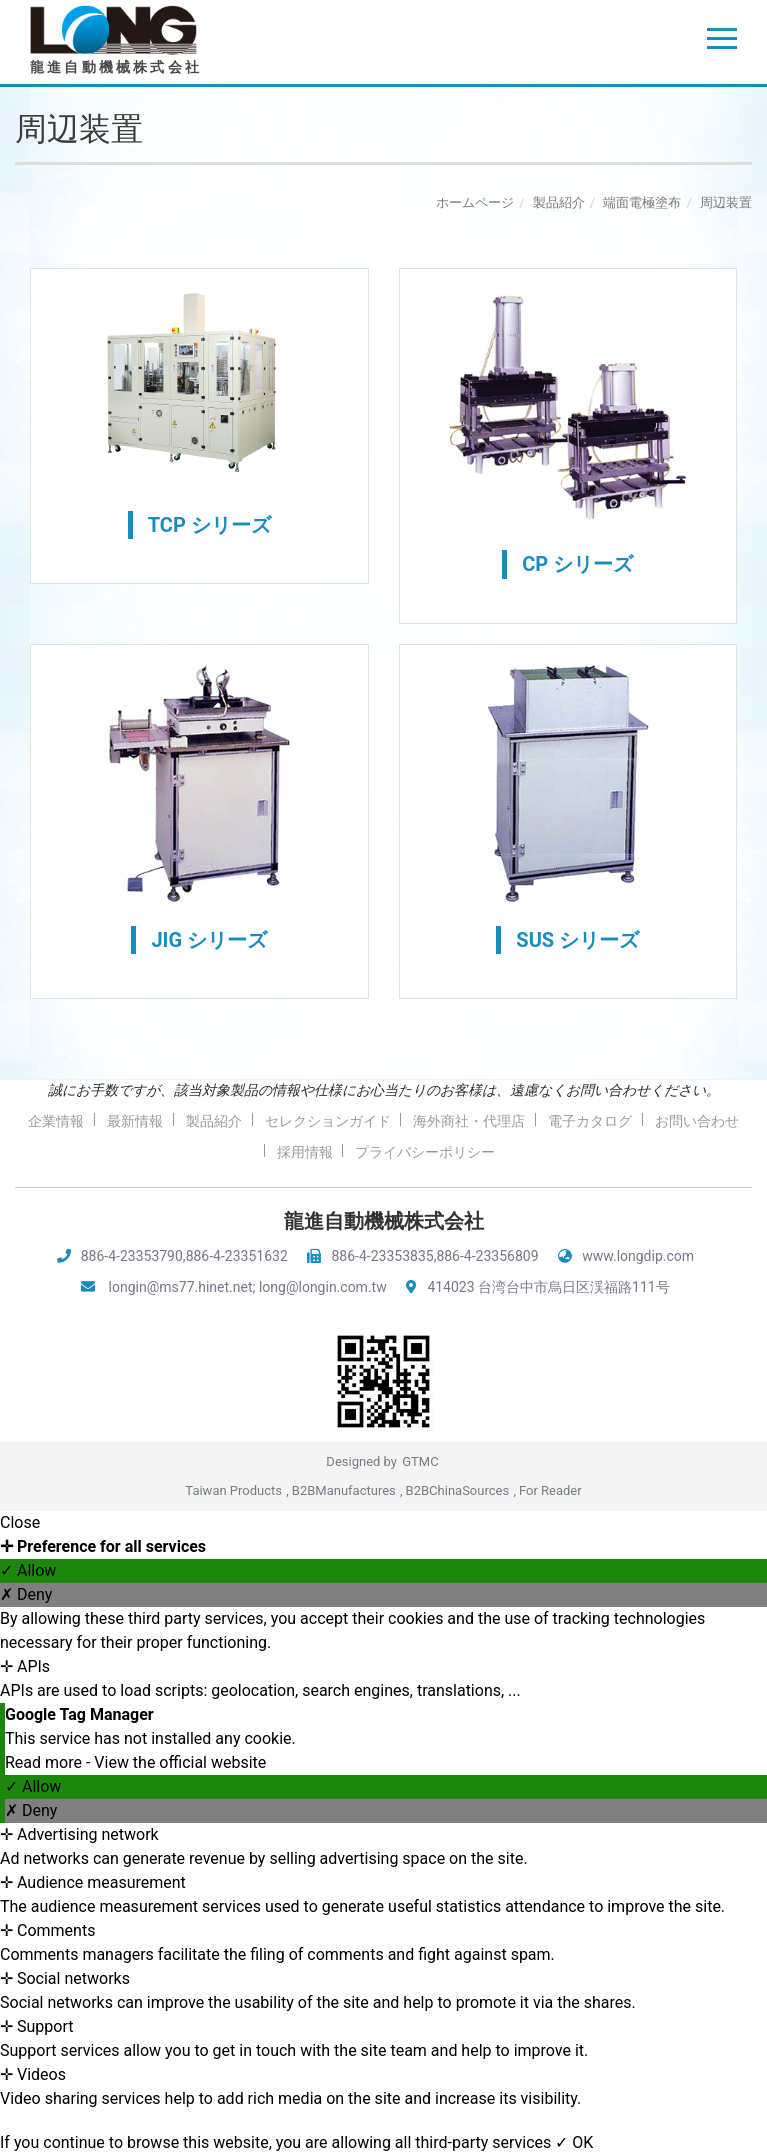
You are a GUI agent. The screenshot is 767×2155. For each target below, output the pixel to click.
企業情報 (104, 1121)
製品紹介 (559, 202)
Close (20, 1522)
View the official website (180, 1762)
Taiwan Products (233, 1490)
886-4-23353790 (132, 1256)
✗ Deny (26, 1594)
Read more (45, 1762)
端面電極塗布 (642, 202)
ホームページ (475, 202)
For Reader (550, 1490)
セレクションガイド (382, 1121)
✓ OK (574, 2142)
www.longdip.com (638, 1256)
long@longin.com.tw (323, 1287)
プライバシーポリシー (481, 1152)
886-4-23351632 (237, 1256)
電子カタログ (649, 1121)
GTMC (420, 1461)
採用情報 (358, 1152)
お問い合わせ (263, 1152)
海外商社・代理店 (526, 1121)
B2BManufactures (344, 1490)
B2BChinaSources (458, 1490)
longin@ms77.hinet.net (181, 1287)
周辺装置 (726, 202)
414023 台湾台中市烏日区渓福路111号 (548, 1287)
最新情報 (185, 1121)
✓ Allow (28, 1570)
